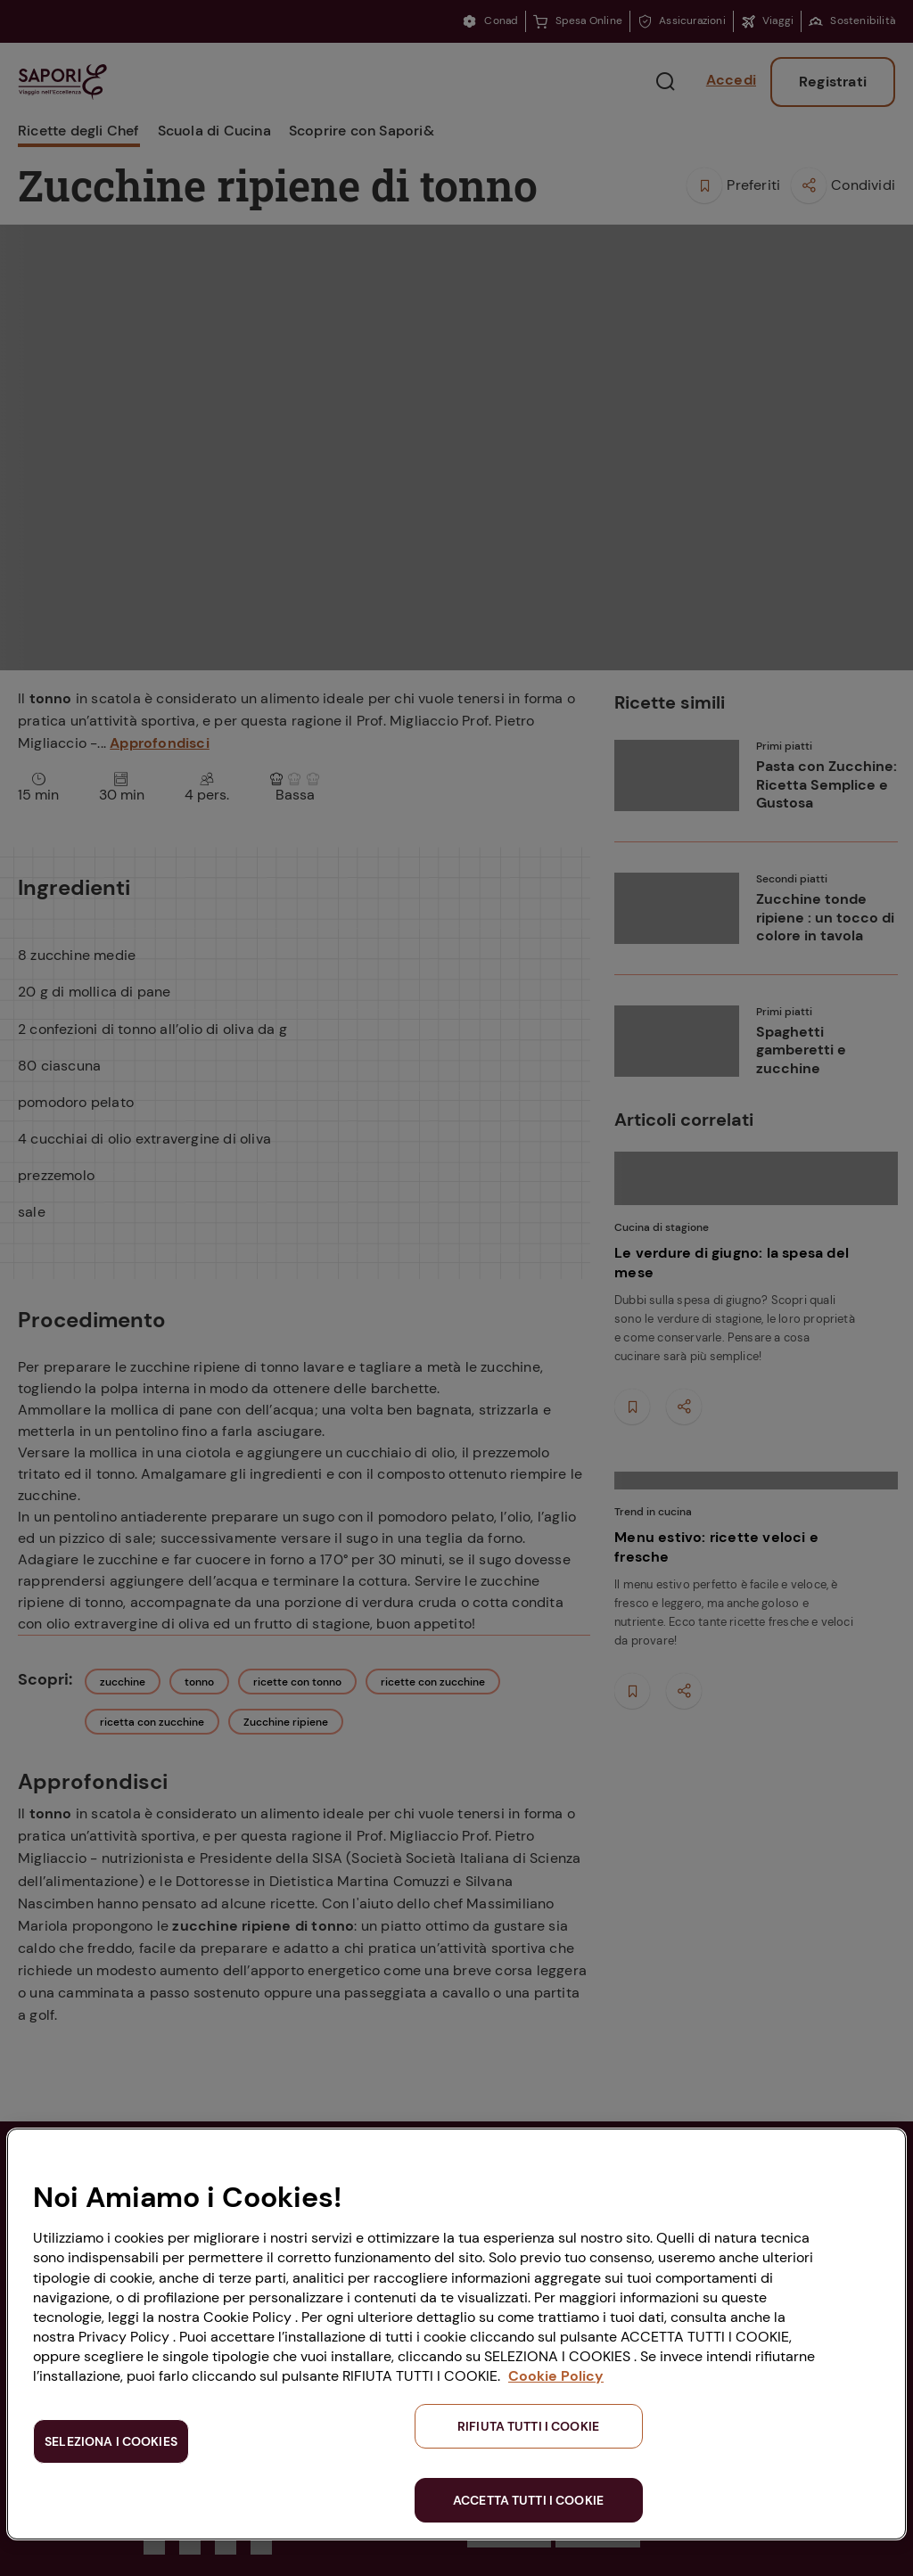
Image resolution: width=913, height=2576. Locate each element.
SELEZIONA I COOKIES (111, 2441)
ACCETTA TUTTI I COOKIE (528, 2500)
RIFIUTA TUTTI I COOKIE (528, 2426)
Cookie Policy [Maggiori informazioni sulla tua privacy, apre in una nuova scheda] (556, 2376)
